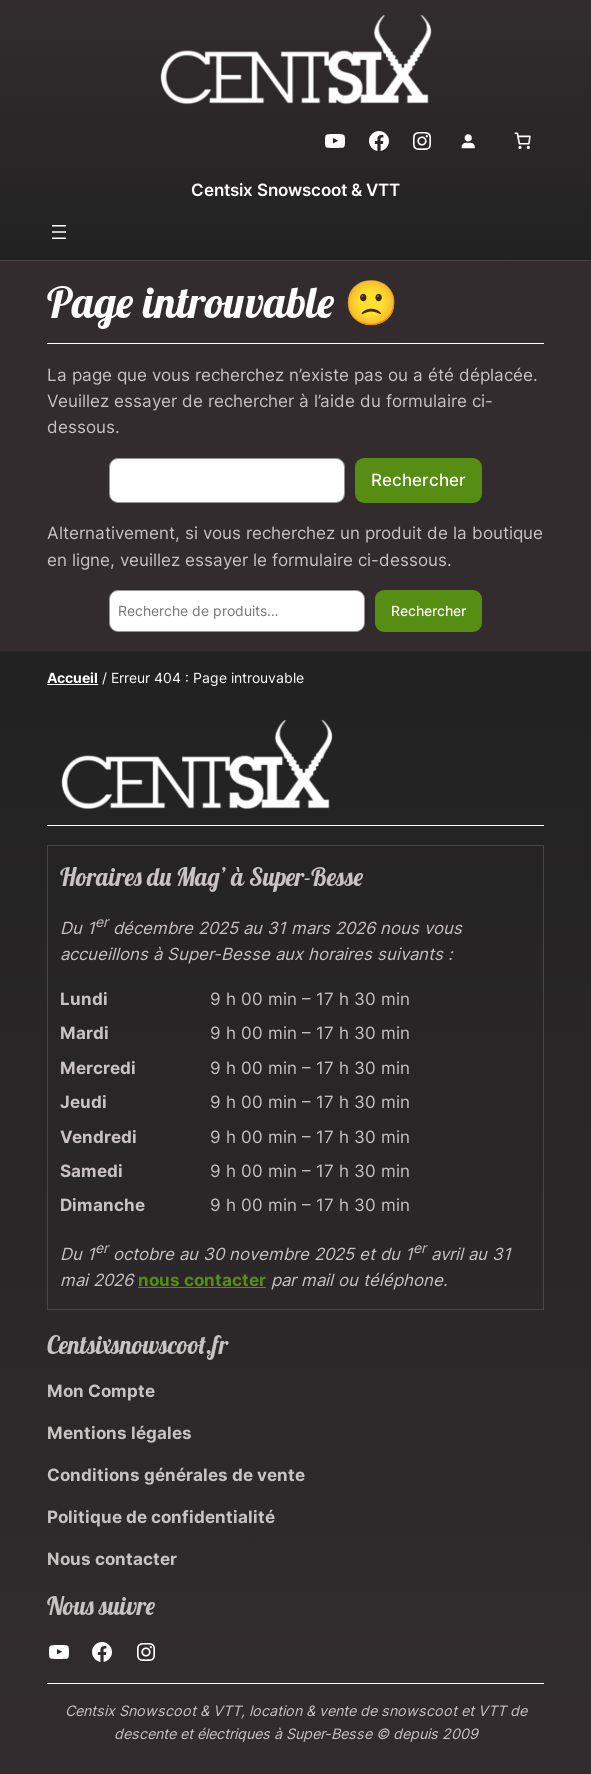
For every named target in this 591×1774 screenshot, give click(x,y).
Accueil (72, 677)
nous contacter (202, 1280)
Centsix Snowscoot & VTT (295, 190)
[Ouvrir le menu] (59, 232)
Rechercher (418, 480)
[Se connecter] (468, 141)
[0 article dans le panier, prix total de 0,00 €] (523, 141)
